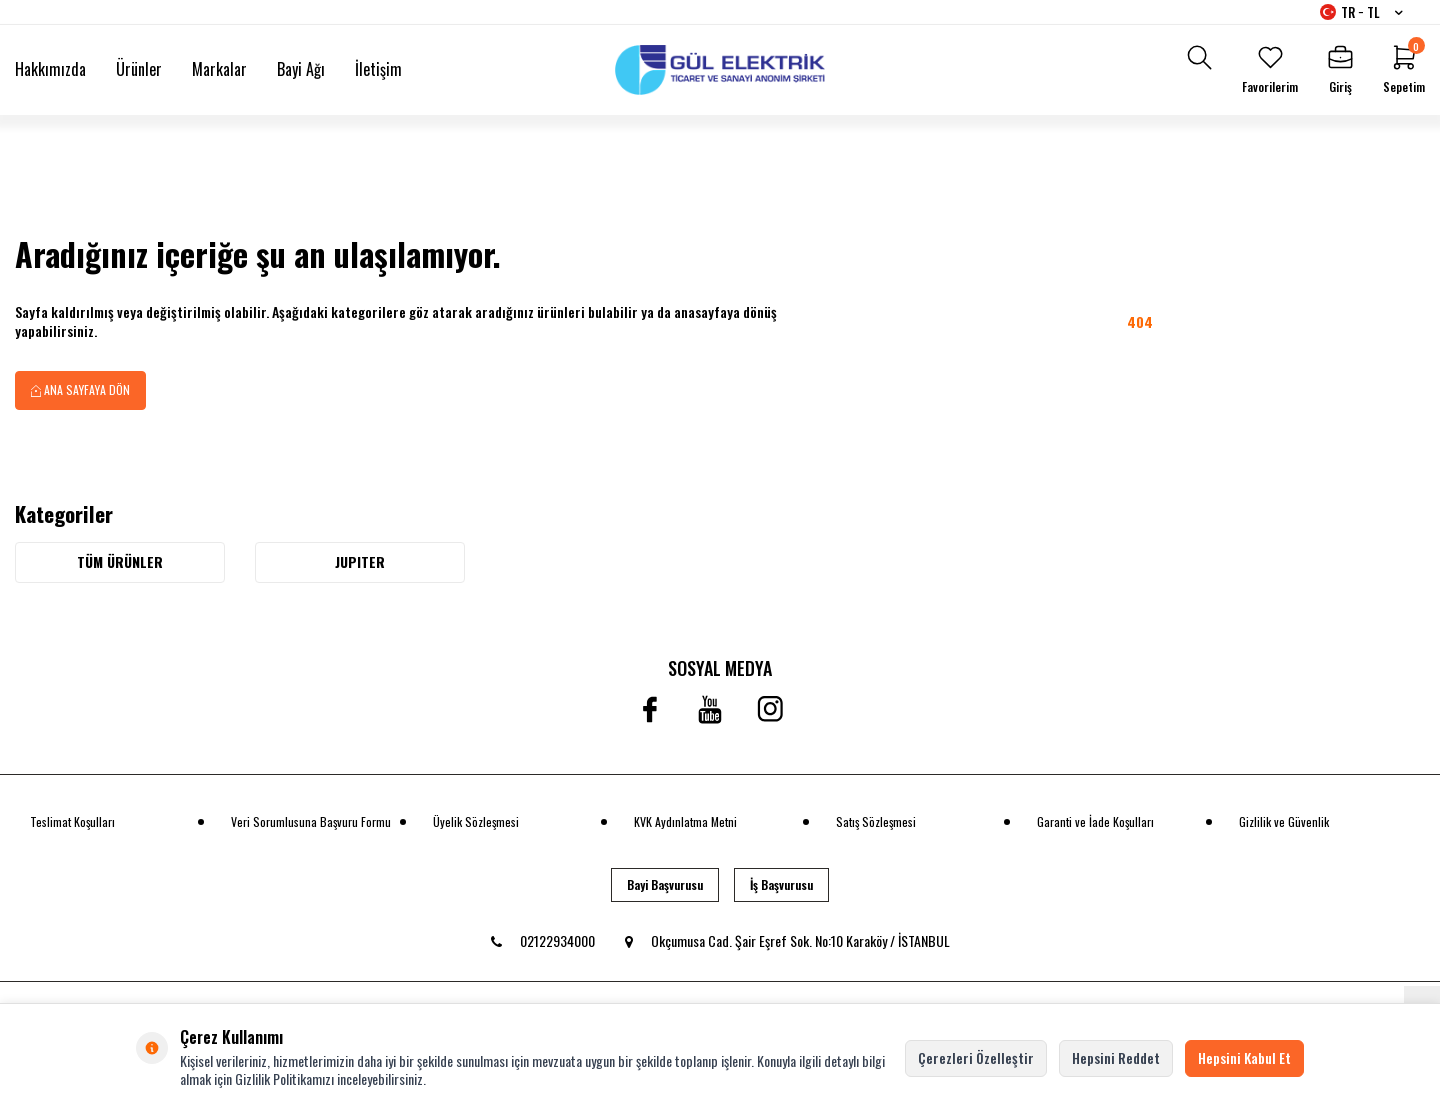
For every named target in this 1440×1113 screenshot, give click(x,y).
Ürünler (139, 69)
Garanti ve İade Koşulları (1095, 821)
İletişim (378, 69)
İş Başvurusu (781, 885)
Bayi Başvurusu (665, 885)
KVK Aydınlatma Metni (685, 821)
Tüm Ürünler (120, 561)
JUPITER (360, 561)
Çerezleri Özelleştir (976, 1057)
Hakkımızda (50, 69)
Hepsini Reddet (1116, 1057)
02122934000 (543, 940)
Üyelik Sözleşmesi (476, 821)
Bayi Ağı (301, 69)
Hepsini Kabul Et (1244, 1057)
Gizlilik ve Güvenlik (1284, 821)
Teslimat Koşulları (72, 821)
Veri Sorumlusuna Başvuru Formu (311, 821)
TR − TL (1361, 12)
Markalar (219, 69)
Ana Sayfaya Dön (80, 389)
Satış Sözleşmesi (876, 821)
